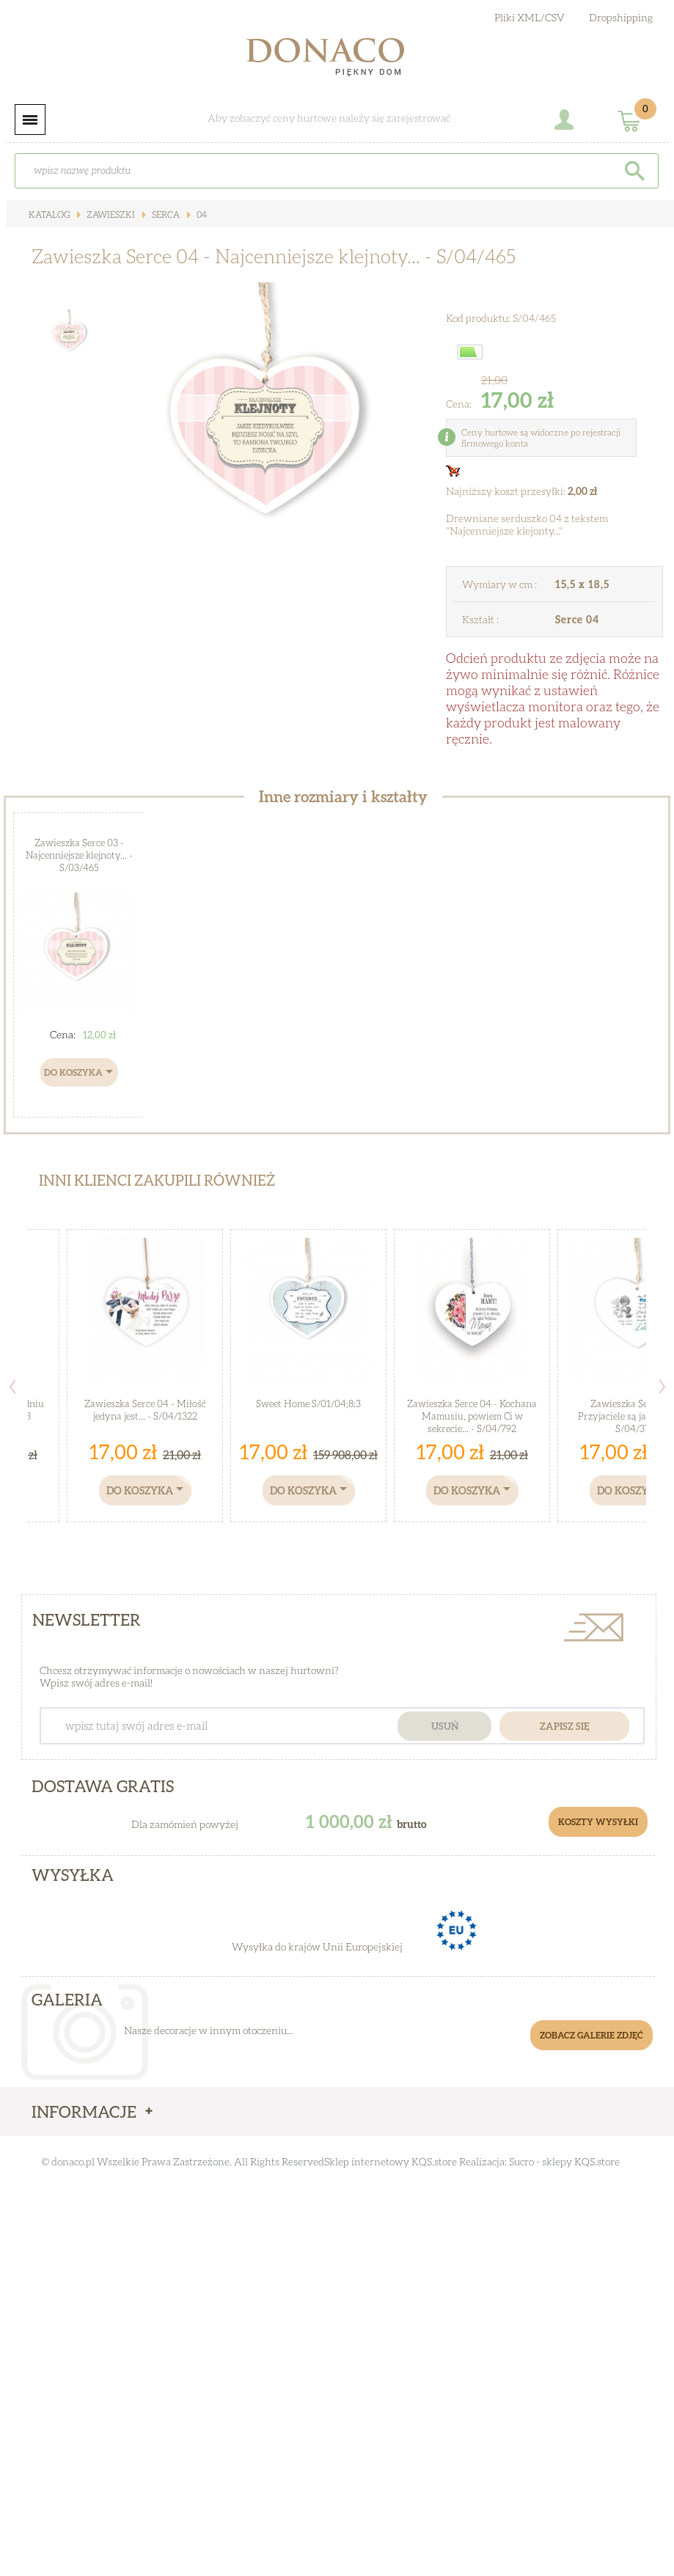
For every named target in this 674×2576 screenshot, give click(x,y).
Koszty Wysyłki (598, 1821)
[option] (261, 441)
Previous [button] (12, 1387)
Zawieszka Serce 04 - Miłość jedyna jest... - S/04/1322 (145, 1410)
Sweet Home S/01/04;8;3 (308, 1403)
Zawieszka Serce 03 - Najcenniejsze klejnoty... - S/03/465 (79, 855)
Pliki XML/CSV (529, 17)
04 (200, 214)
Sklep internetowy (366, 2161)
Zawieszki (109, 214)
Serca (165, 214)
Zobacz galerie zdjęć (591, 2035)
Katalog (49, 214)
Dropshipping (621, 17)
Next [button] (662, 1387)
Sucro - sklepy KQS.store (564, 2161)
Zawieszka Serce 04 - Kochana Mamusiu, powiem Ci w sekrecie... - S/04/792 (472, 1416)
